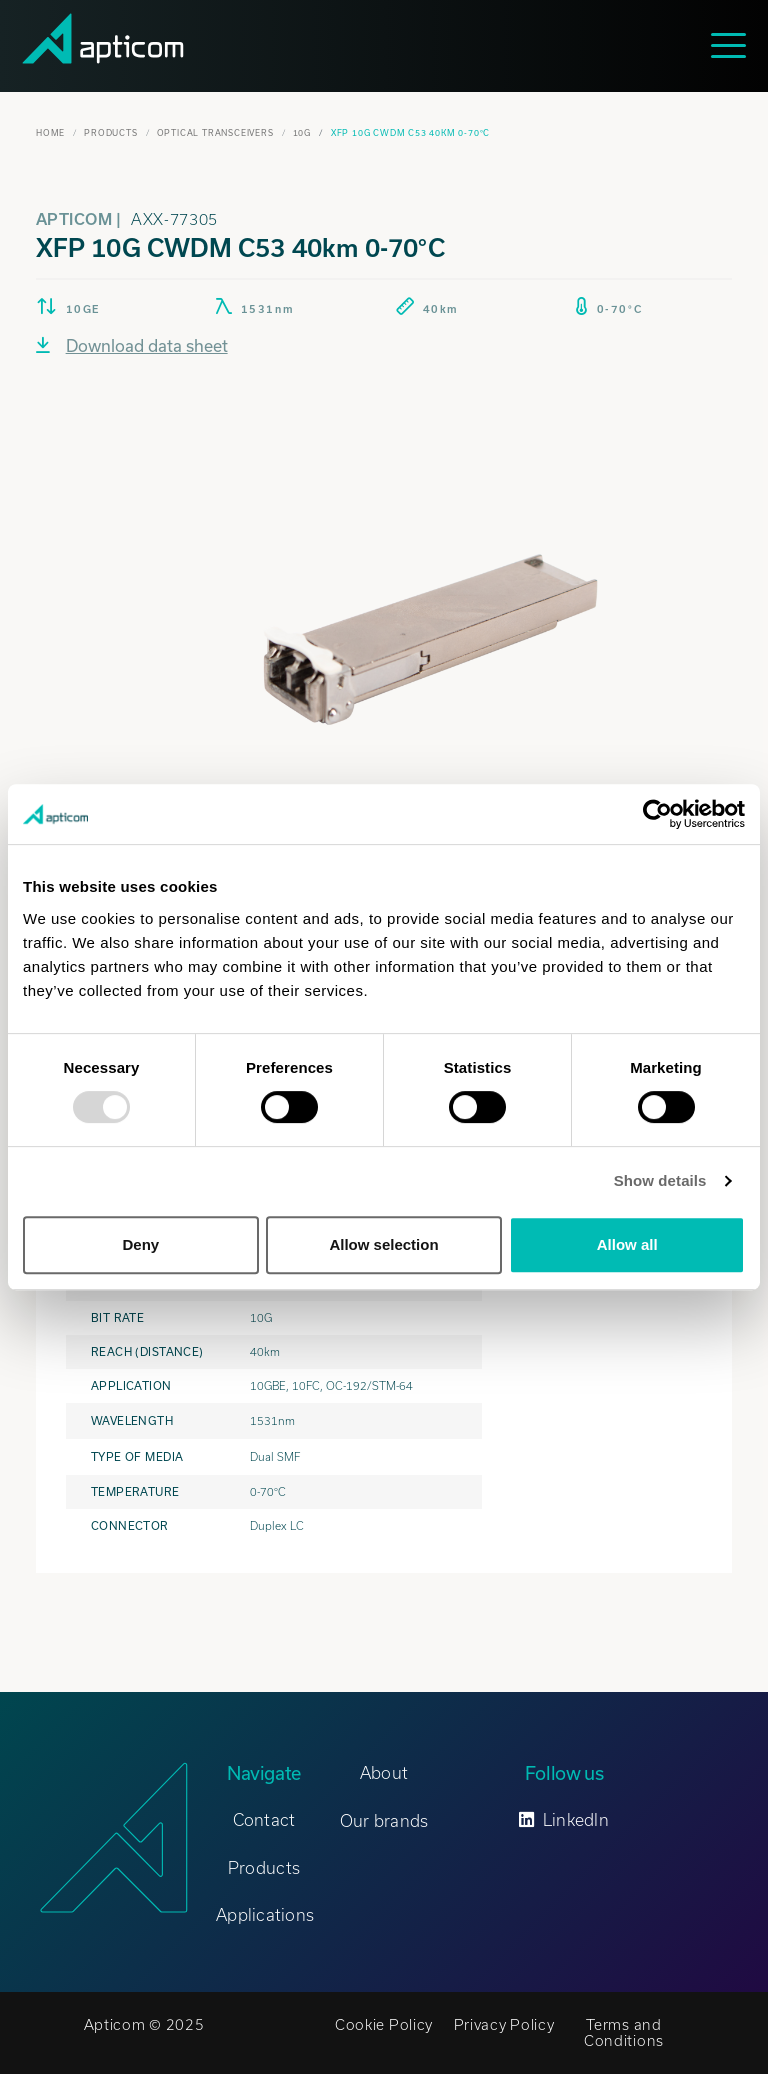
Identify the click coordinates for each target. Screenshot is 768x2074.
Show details (660, 1180)
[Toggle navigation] (733, 45)
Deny (140, 1244)
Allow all (627, 1244)
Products (110, 133)
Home (50, 133)
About (384, 1773)
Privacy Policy (504, 2025)
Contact (264, 1820)
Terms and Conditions (624, 2033)
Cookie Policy (384, 2025)
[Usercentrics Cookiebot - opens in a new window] (657, 814)
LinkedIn (564, 1820)
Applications (265, 1915)
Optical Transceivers (215, 133)
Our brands (384, 1821)
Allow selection (383, 1244)
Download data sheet (132, 345)
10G (302, 133)
